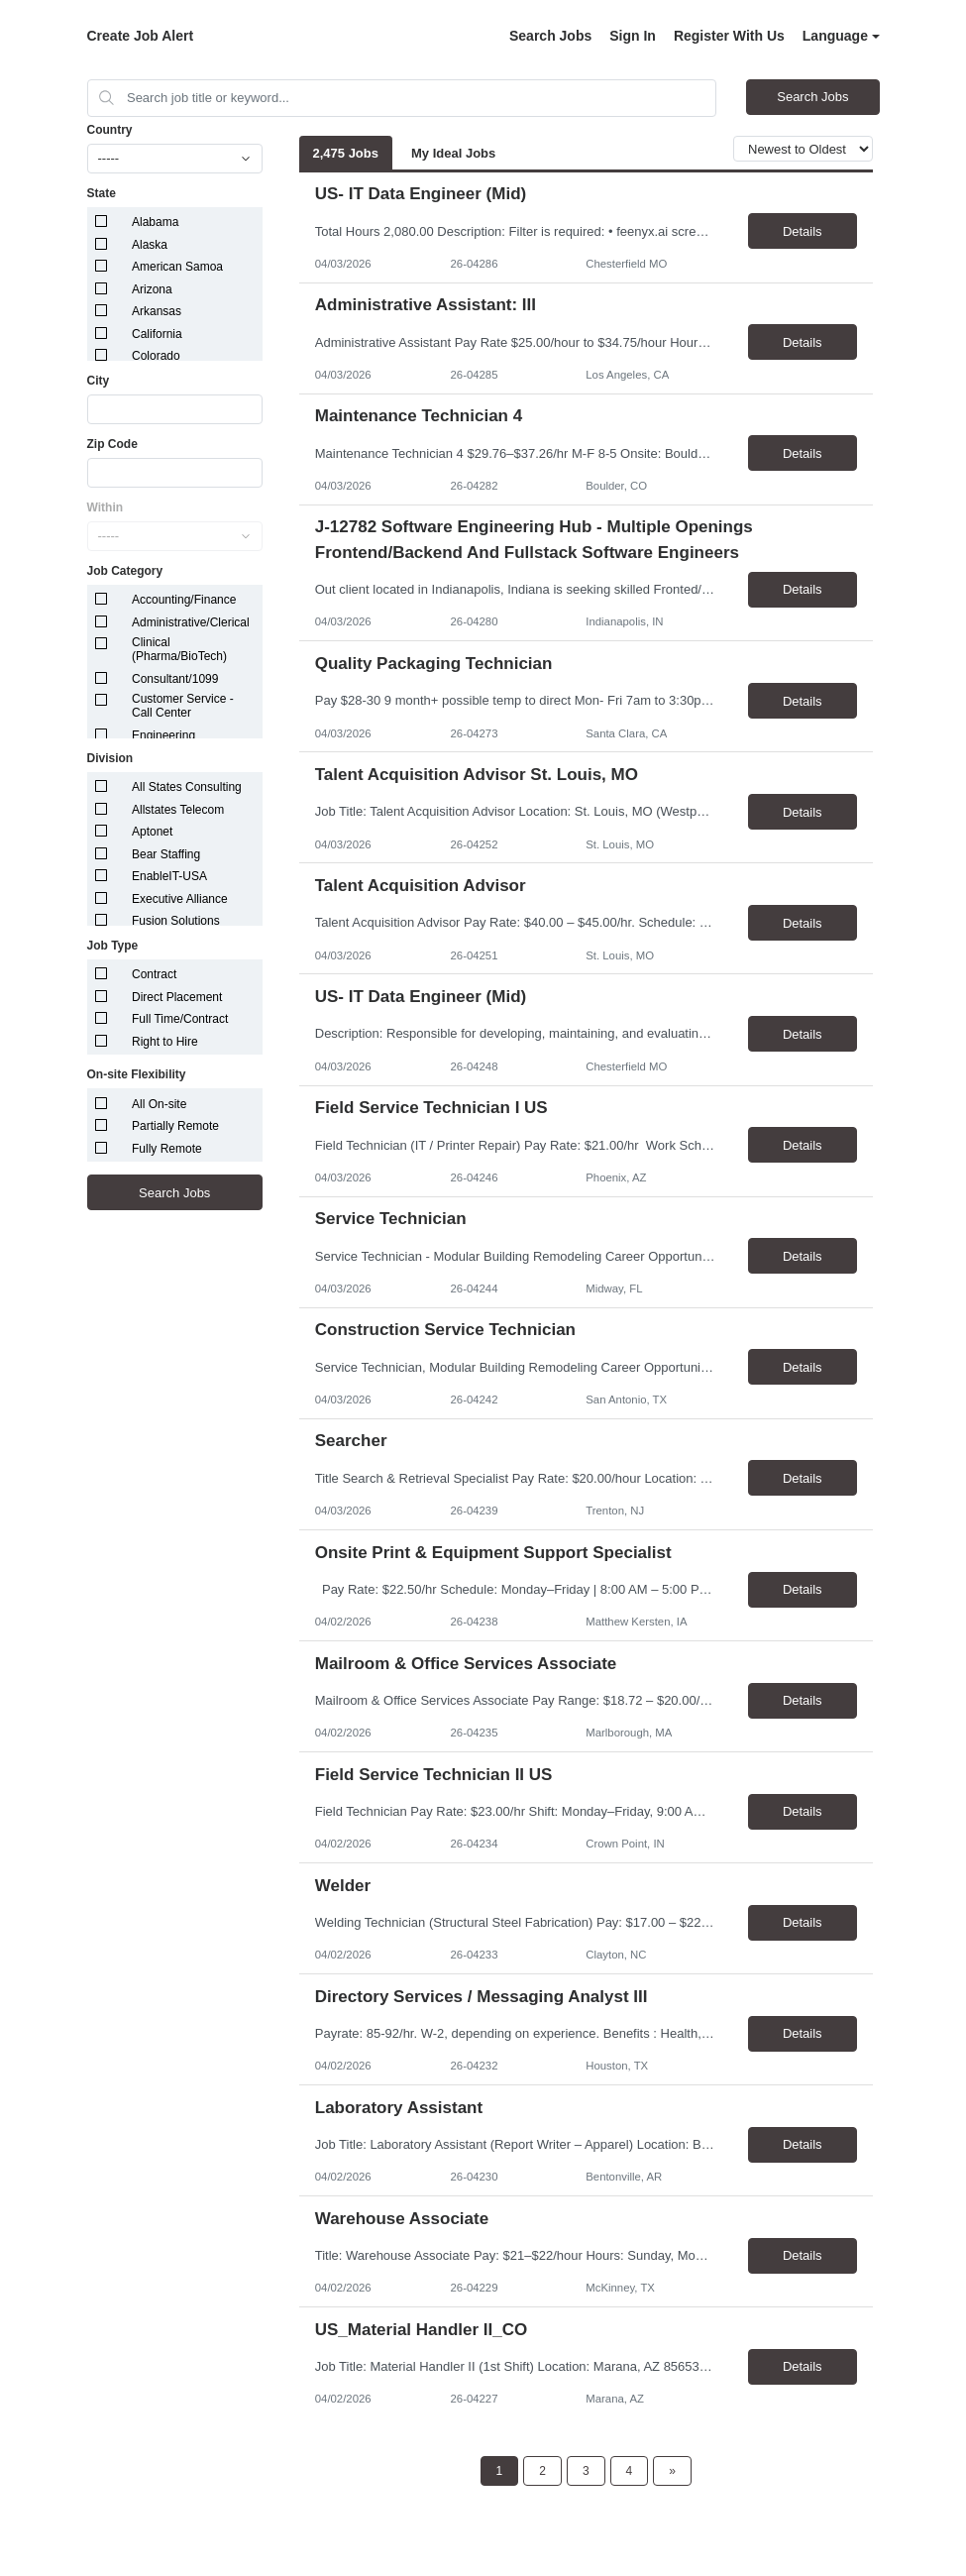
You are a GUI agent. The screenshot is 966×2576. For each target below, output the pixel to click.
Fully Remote (167, 1149)
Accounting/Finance (184, 600)
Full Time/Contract (180, 1019)
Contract (154, 974)
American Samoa (177, 267)
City (98, 381)
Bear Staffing (166, 854)
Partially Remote (175, 1126)
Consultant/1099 (175, 679)
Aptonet (152, 832)
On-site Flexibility (136, 1074)
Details (802, 231)
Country (110, 130)
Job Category (125, 571)
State (101, 193)
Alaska (149, 245)
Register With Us (729, 36)
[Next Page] (672, 2471)
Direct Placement (177, 997)
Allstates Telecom (178, 810)
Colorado (156, 356)
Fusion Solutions (176, 921)
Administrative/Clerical (191, 622)
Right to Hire (165, 1042)
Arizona (152, 289)
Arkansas (156, 311)
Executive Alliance (180, 899)
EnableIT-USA (169, 876)
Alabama (155, 222)
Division (110, 758)
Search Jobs (550, 36)
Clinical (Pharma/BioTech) (179, 649)
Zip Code (112, 444)
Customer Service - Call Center (183, 706)
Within (105, 507)
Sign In (632, 36)
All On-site (159, 1104)
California (157, 334)
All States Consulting (187, 787)
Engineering (163, 735)
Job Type (113, 945)
